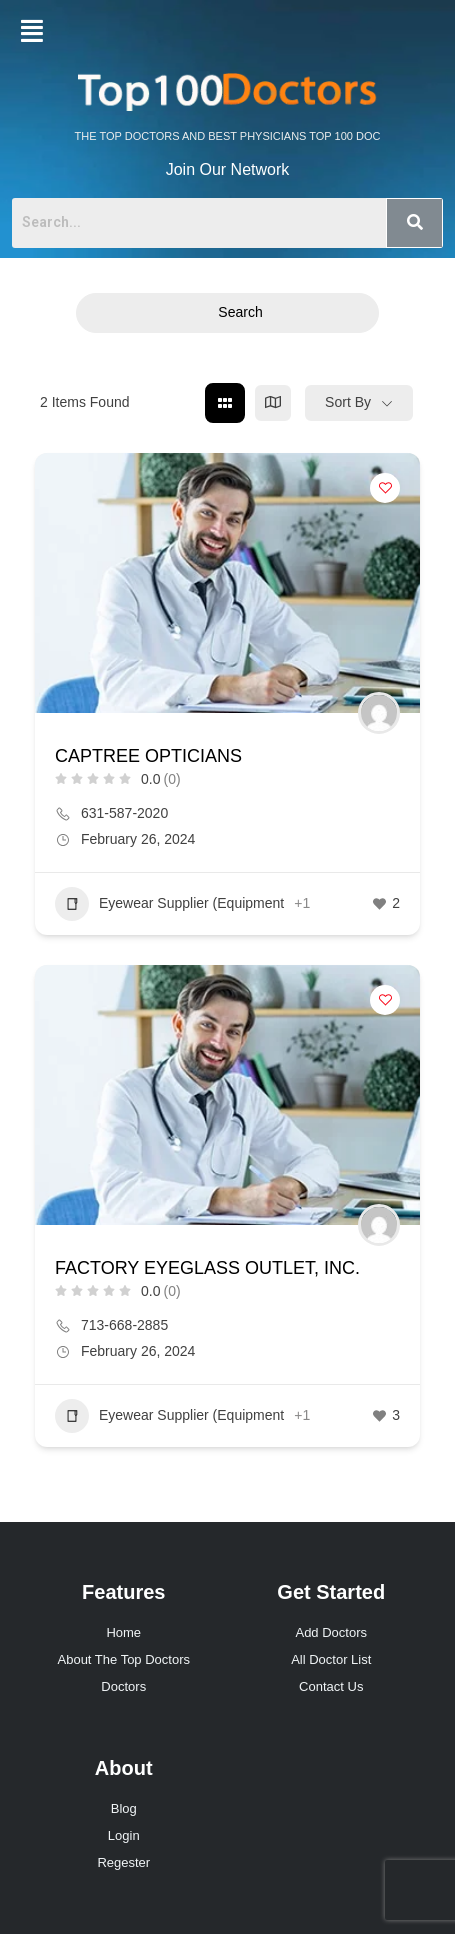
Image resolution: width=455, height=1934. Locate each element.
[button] (32, 31)
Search (227, 312)
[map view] (273, 403)
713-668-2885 (124, 1325)
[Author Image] (379, 713)
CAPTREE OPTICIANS (148, 756)
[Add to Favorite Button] (385, 488)
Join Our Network (228, 169)
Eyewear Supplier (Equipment (169, 904)
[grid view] (225, 403)
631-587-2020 (124, 813)
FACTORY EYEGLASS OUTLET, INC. (207, 1268)
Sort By (348, 402)
